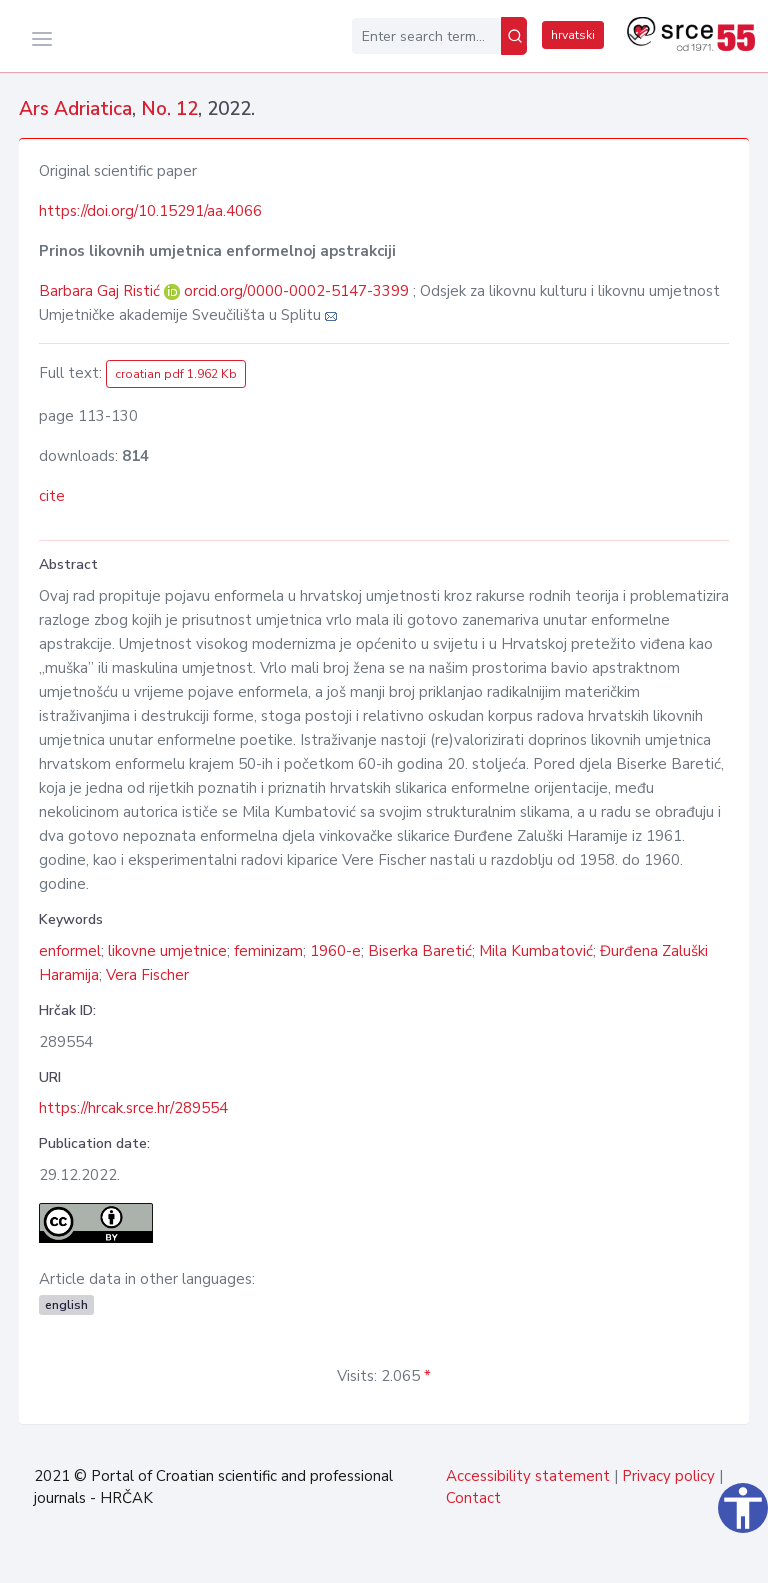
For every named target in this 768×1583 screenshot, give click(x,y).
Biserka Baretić (420, 951)
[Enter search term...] (426, 36)
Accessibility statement (528, 1476)
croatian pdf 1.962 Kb (176, 374)
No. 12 (169, 109)
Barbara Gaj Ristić (101, 291)
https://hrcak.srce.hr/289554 (133, 1108)
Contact (473, 1498)
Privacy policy (668, 1476)
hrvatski (573, 35)
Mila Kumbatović (536, 951)
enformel (70, 951)
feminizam (268, 951)
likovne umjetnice (167, 951)
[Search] (514, 36)
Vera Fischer (147, 975)
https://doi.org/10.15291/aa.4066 (150, 211)
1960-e (335, 951)
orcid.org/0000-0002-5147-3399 (296, 291)
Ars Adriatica (75, 109)
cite (52, 496)
